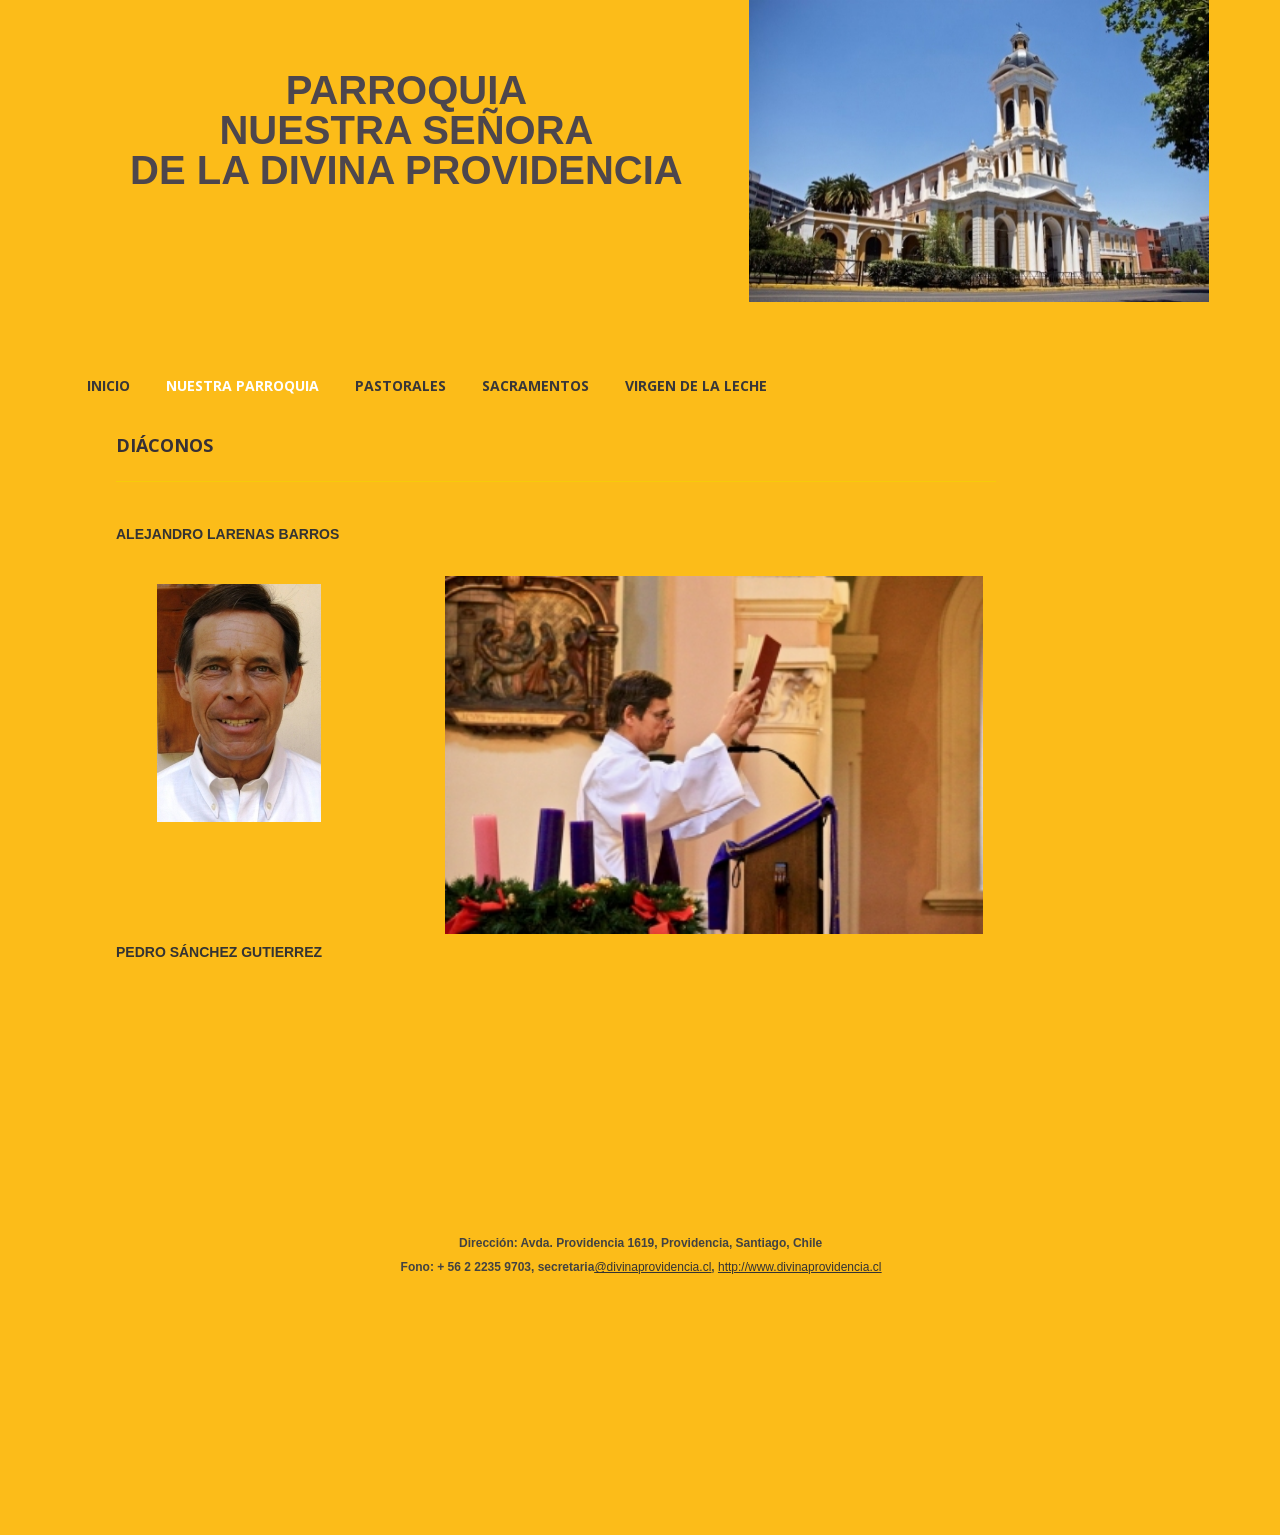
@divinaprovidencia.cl (652, 1267)
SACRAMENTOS (535, 385)
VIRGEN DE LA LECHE (696, 385)
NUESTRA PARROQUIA (242, 385)
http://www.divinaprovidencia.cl (799, 1267)
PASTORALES (400, 385)
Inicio (108, 385)
